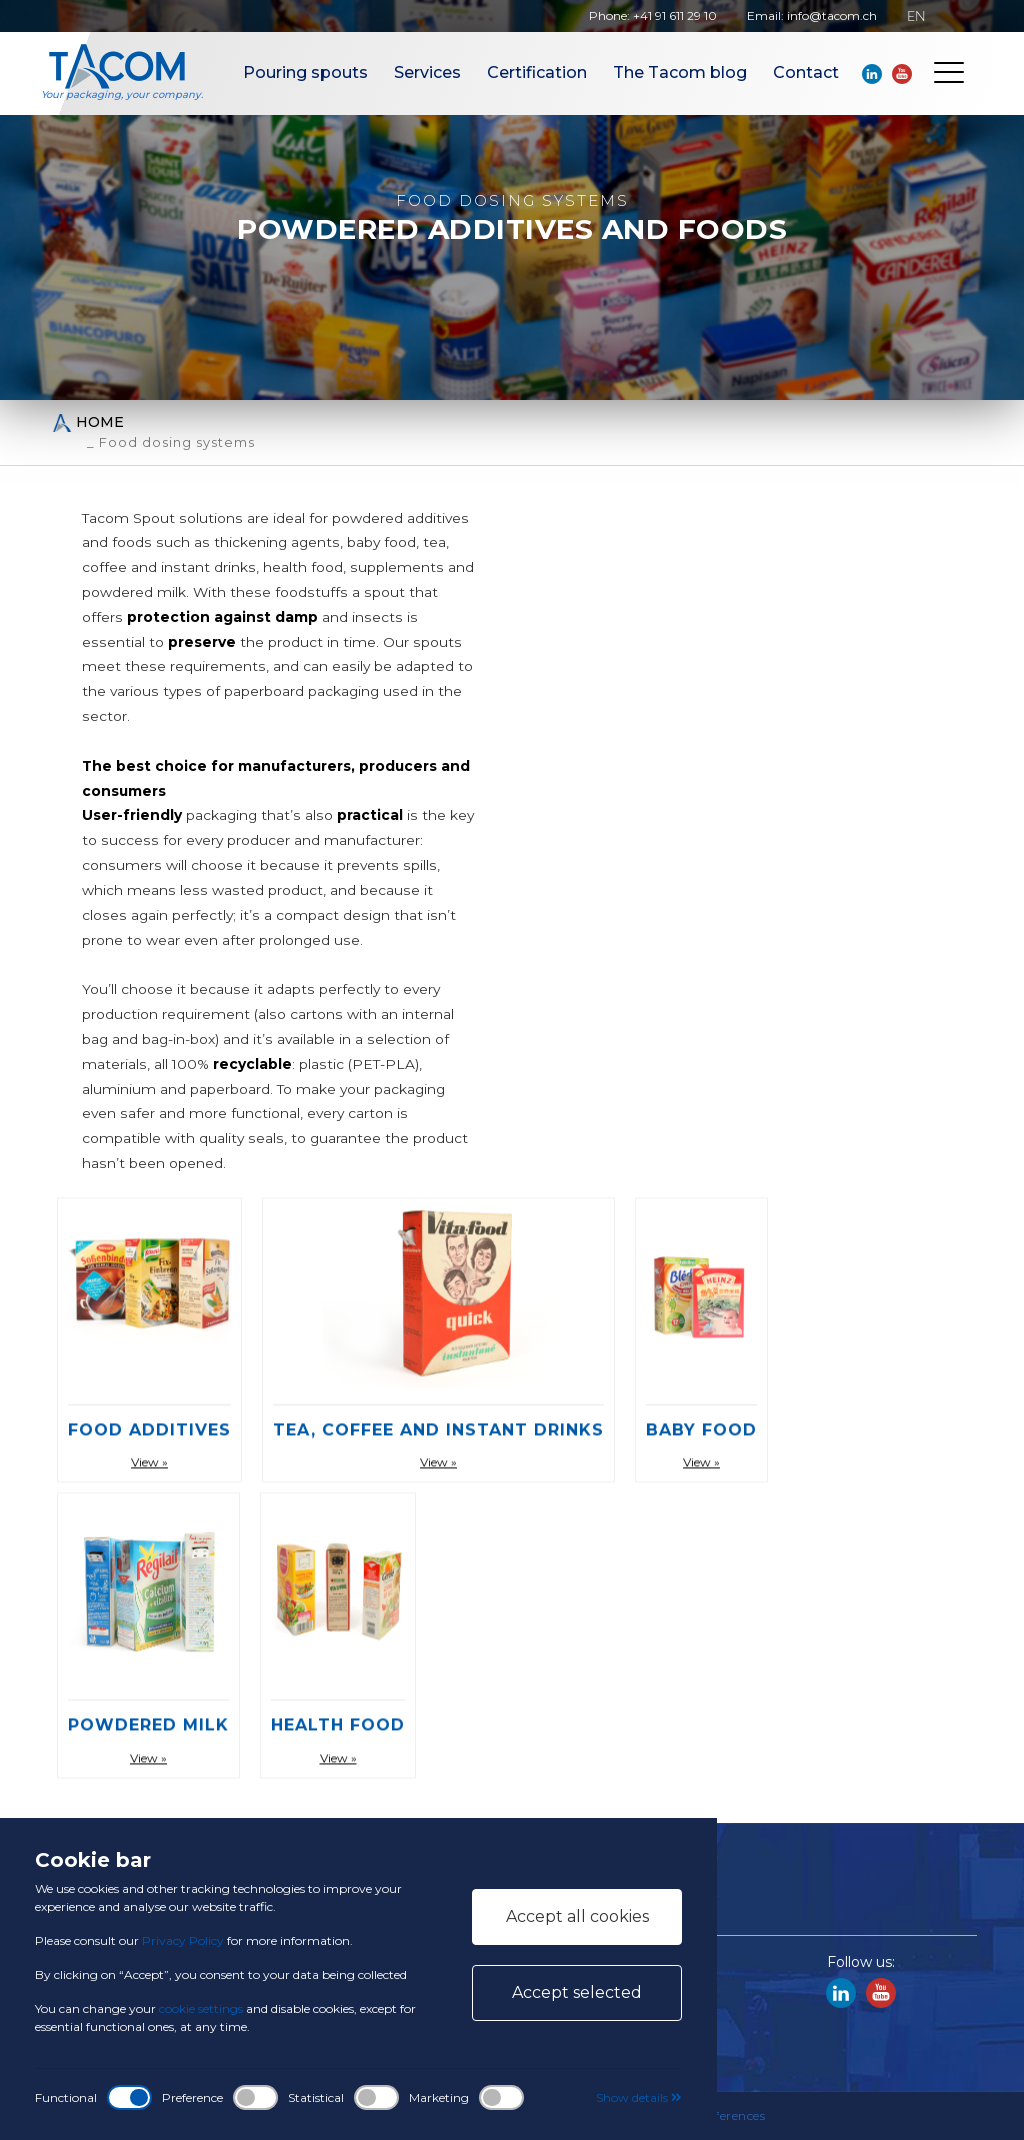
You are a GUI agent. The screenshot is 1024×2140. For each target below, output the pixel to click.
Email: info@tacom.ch (812, 15)
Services (427, 72)
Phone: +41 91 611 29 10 (653, 15)
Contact (806, 72)
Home (88, 422)
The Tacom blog (680, 72)
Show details (639, 2097)
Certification (537, 72)
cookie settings (201, 2008)
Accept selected (577, 1992)
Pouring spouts (305, 72)
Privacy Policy (183, 1940)
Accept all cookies (577, 1916)
